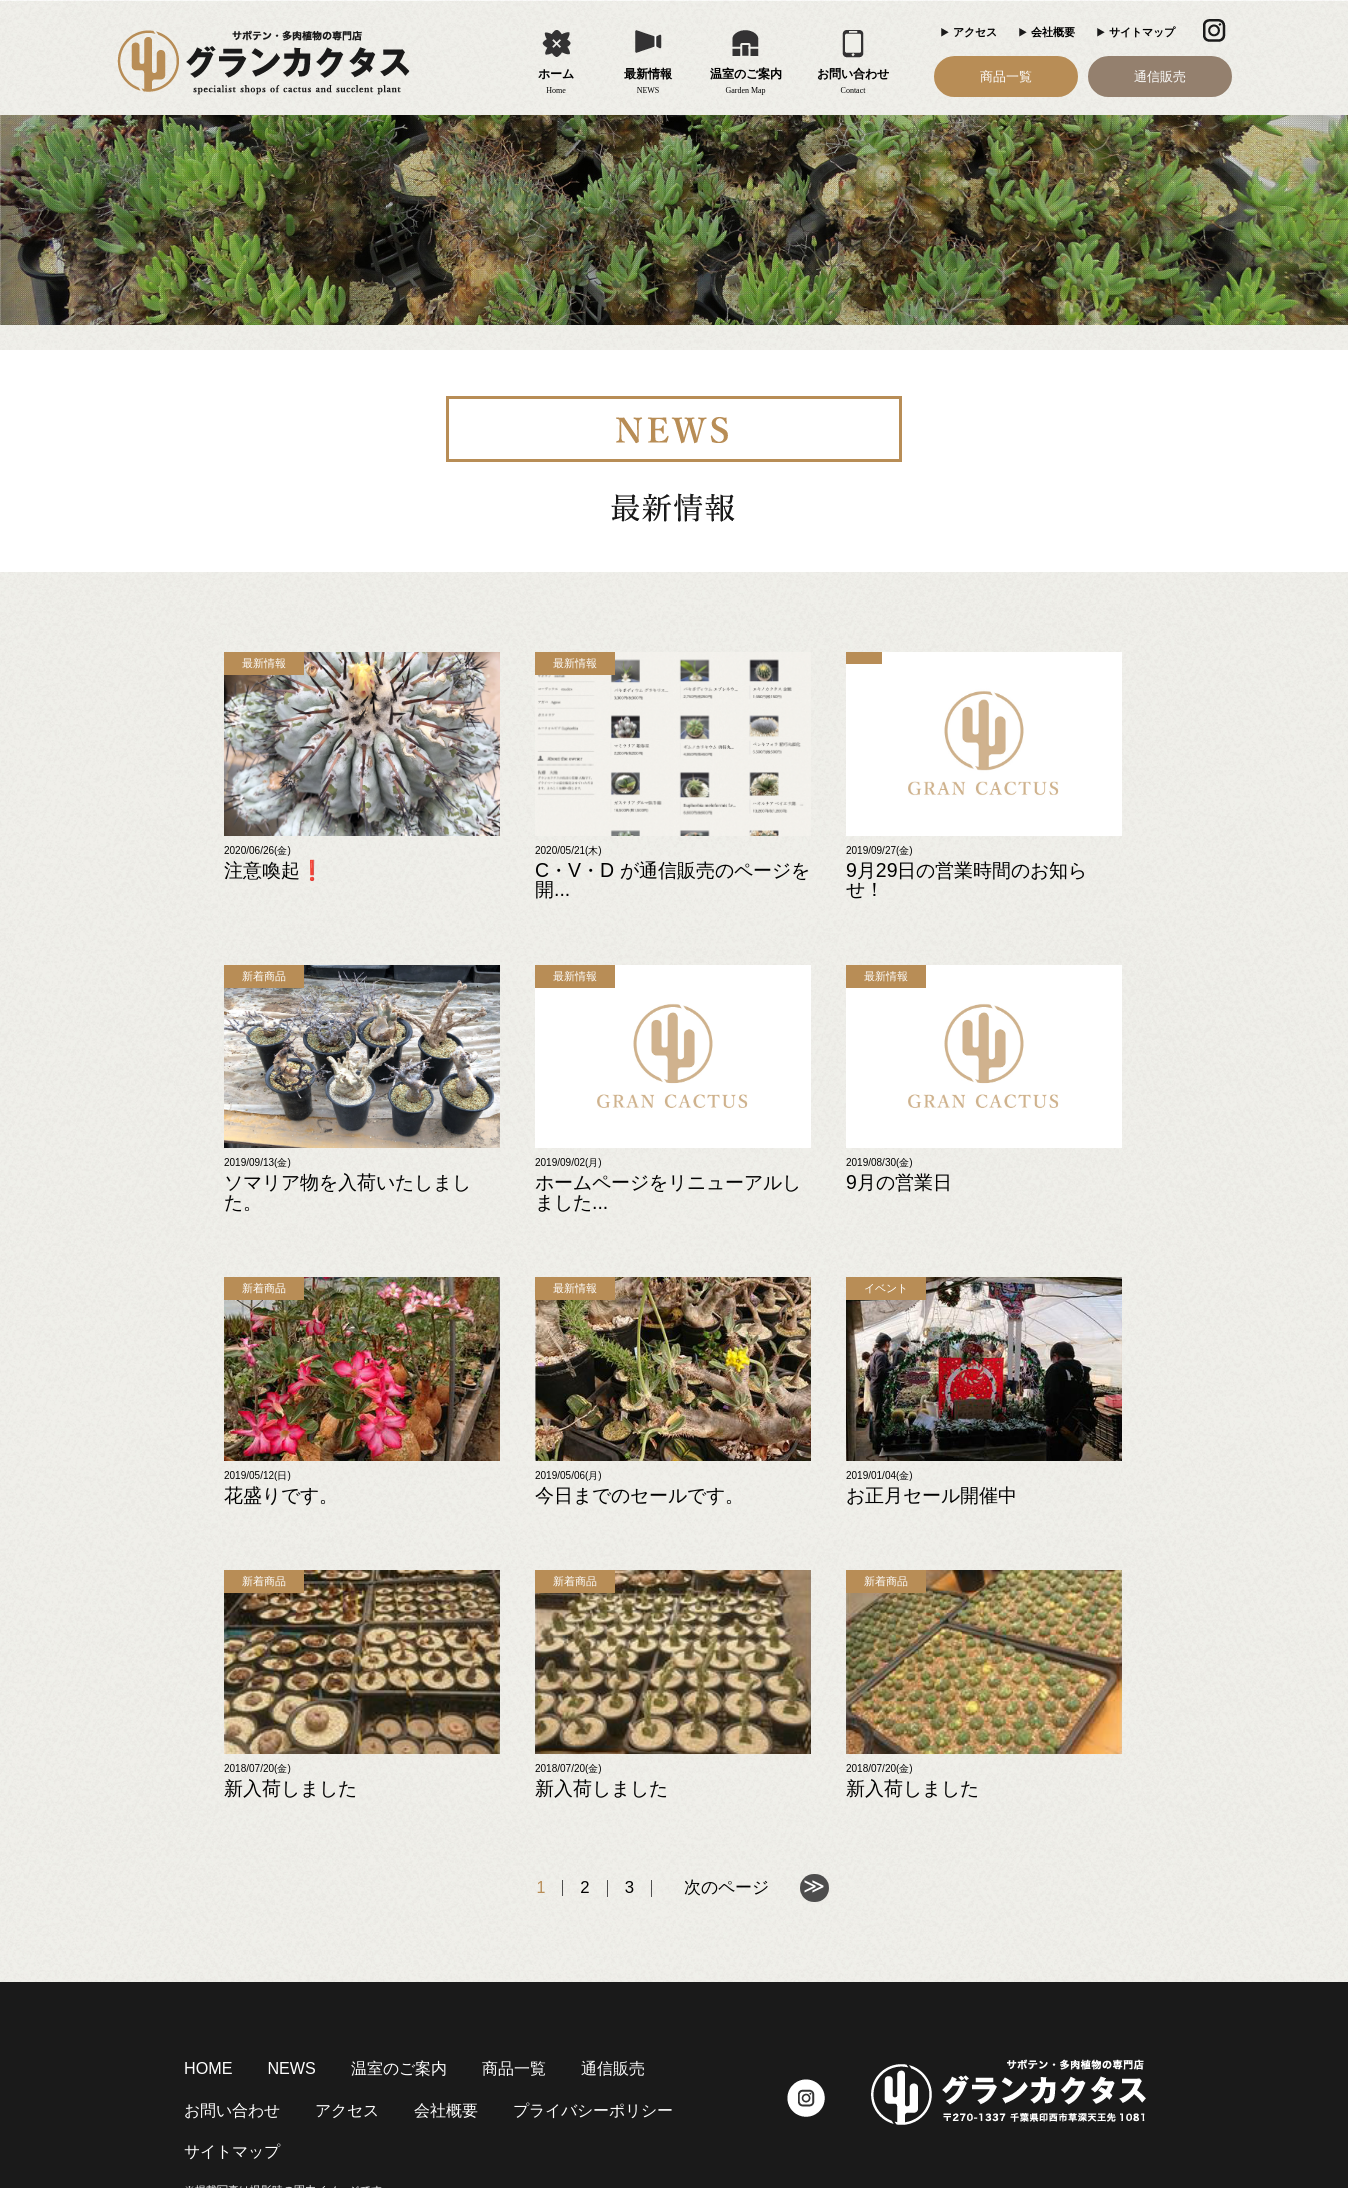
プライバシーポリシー (410, 2039)
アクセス (975, 32)
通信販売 (1160, 76)
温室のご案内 (746, 82)
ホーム (556, 82)
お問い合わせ (853, 82)
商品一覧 (1006, 76)
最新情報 (648, 82)
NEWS (273, 1998)
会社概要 (1053, 32)
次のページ (726, 1820)
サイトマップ (1142, 32)
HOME (202, 1998)
